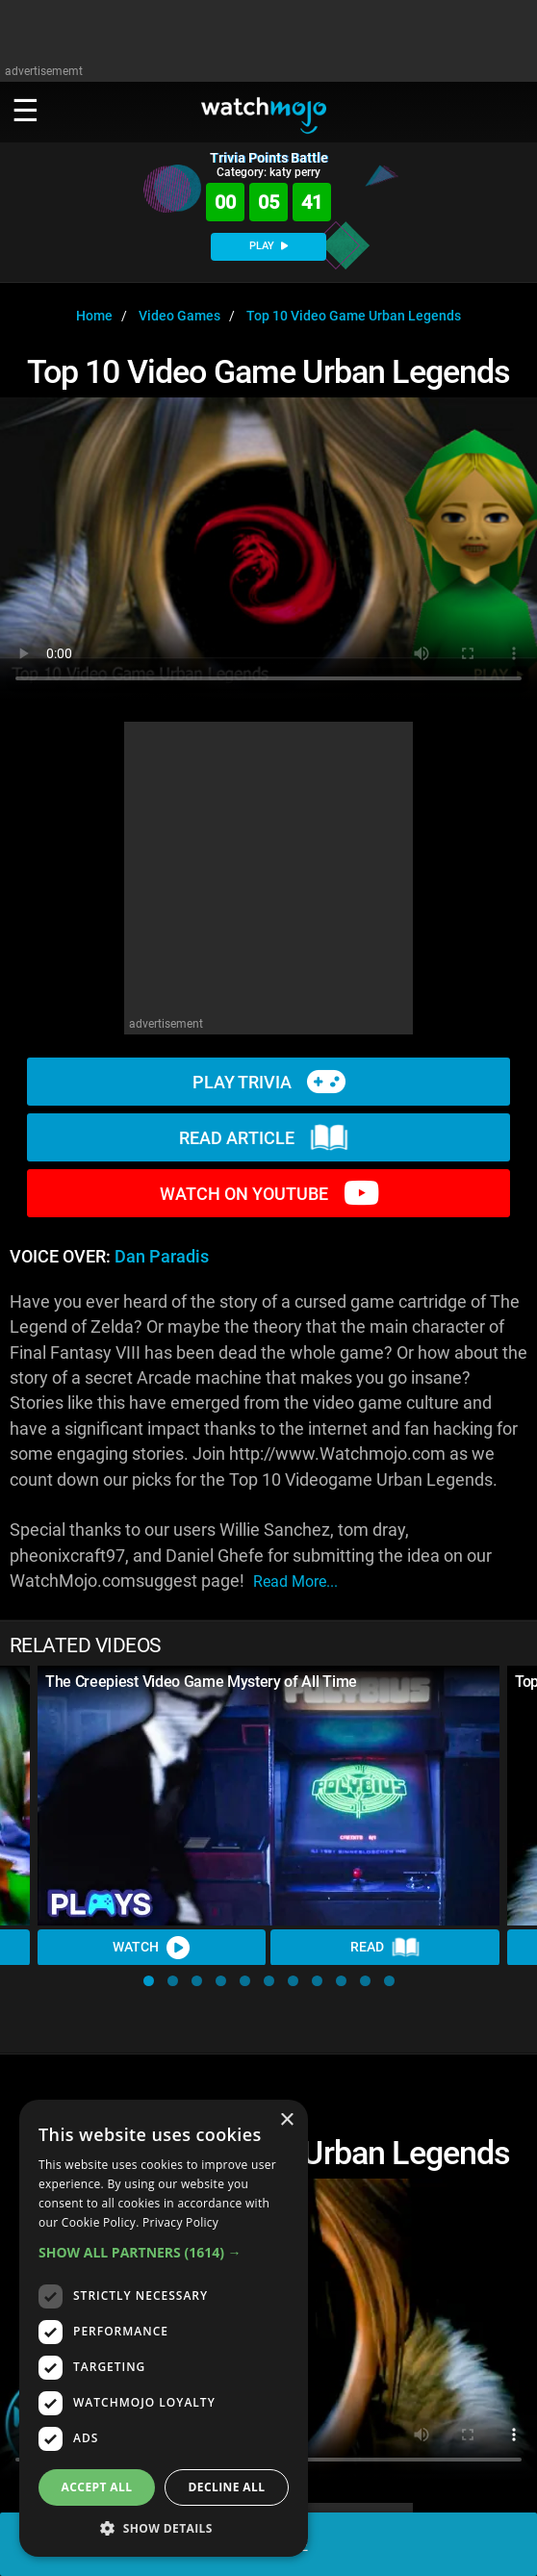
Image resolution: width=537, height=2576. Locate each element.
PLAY (268, 246)
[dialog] (163, 2328)
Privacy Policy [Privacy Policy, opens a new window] (180, 2222)
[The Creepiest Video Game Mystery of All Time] (268, 1796)
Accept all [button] (97, 2487)
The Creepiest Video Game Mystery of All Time (201, 1681)
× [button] (286, 2120)
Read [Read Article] (385, 1947)
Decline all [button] (227, 2487)
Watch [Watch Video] (152, 1947)
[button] (149, 1981)
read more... (295, 1581)
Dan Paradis (162, 1256)
